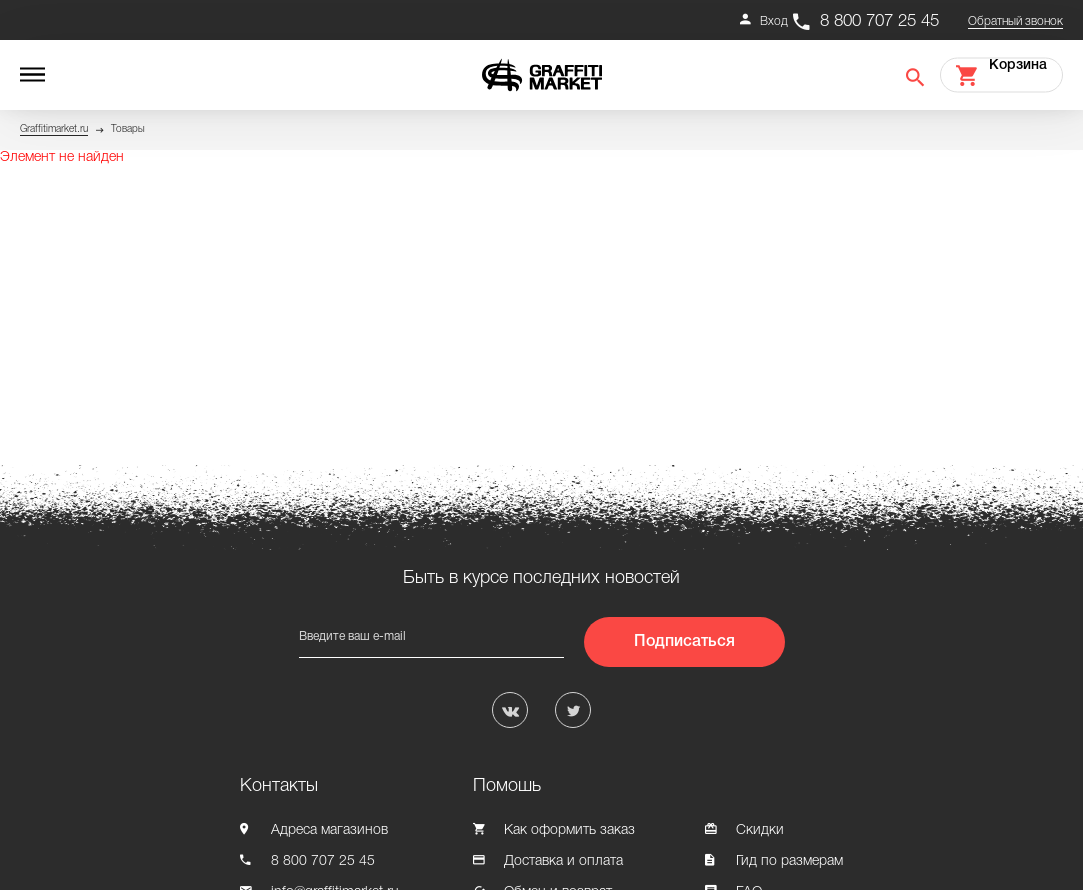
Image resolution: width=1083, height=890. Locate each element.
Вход (774, 21)
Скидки (760, 830)
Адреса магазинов (329, 830)
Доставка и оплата (563, 861)
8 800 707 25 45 (879, 21)
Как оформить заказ (569, 830)
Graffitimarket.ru (54, 129)
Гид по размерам (789, 861)
